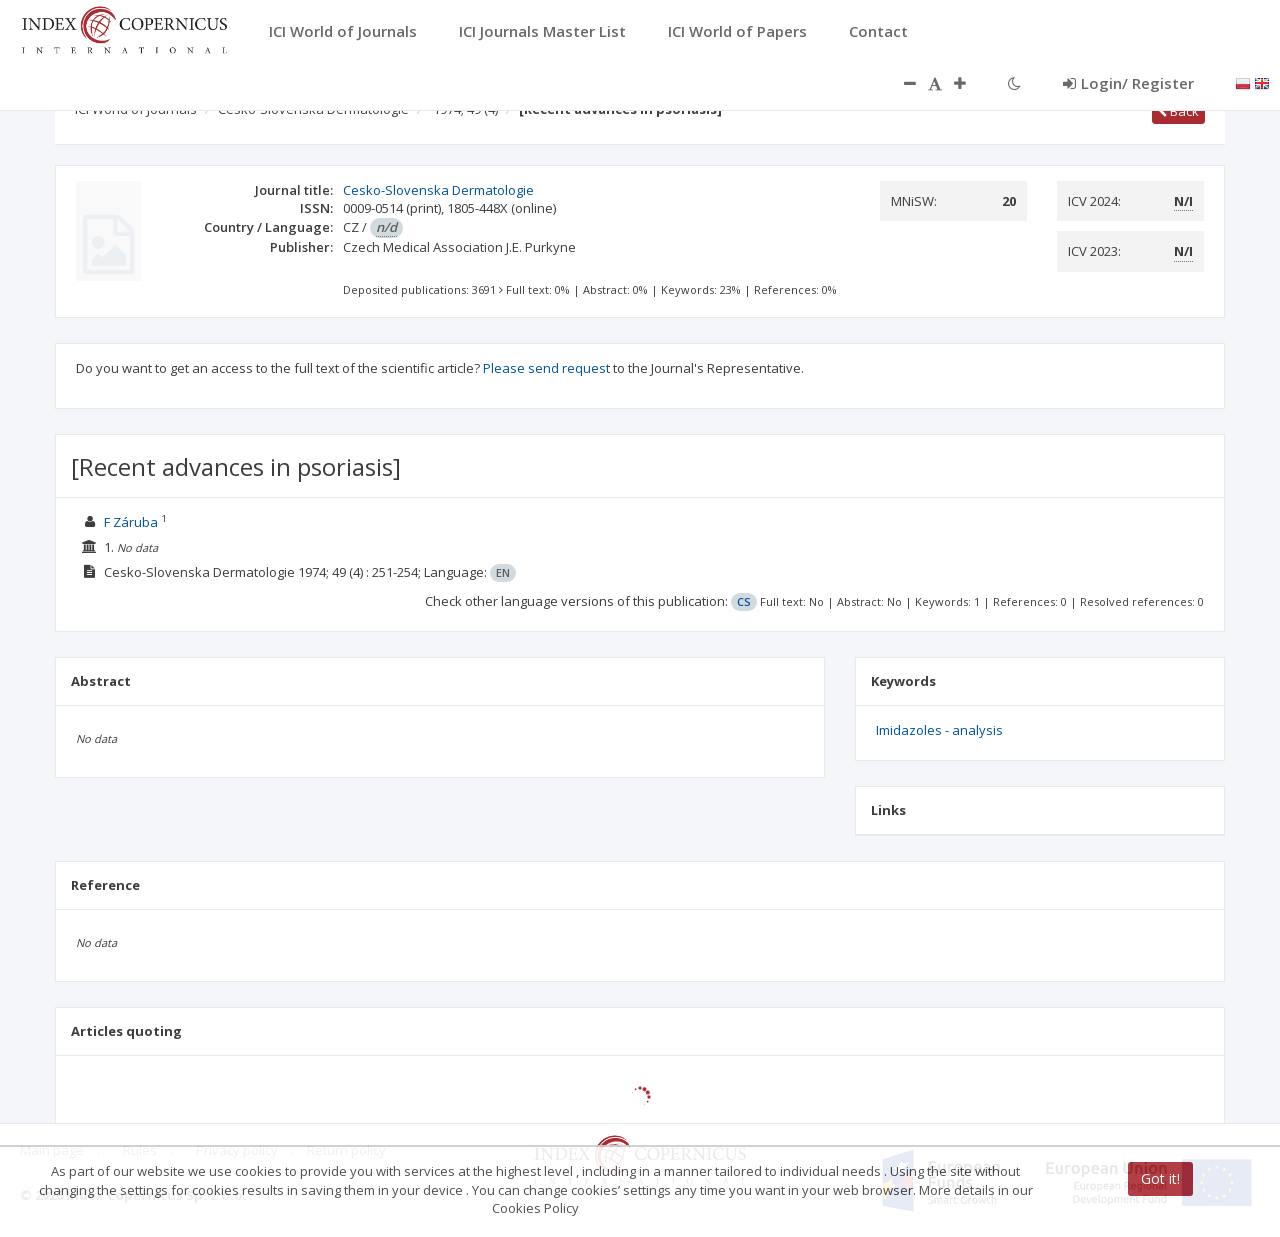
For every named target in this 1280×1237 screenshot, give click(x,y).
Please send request (546, 368)
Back (1178, 111)
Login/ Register (1128, 83)
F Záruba (131, 522)
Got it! (1160, 1178)
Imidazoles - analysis (939, 730)
